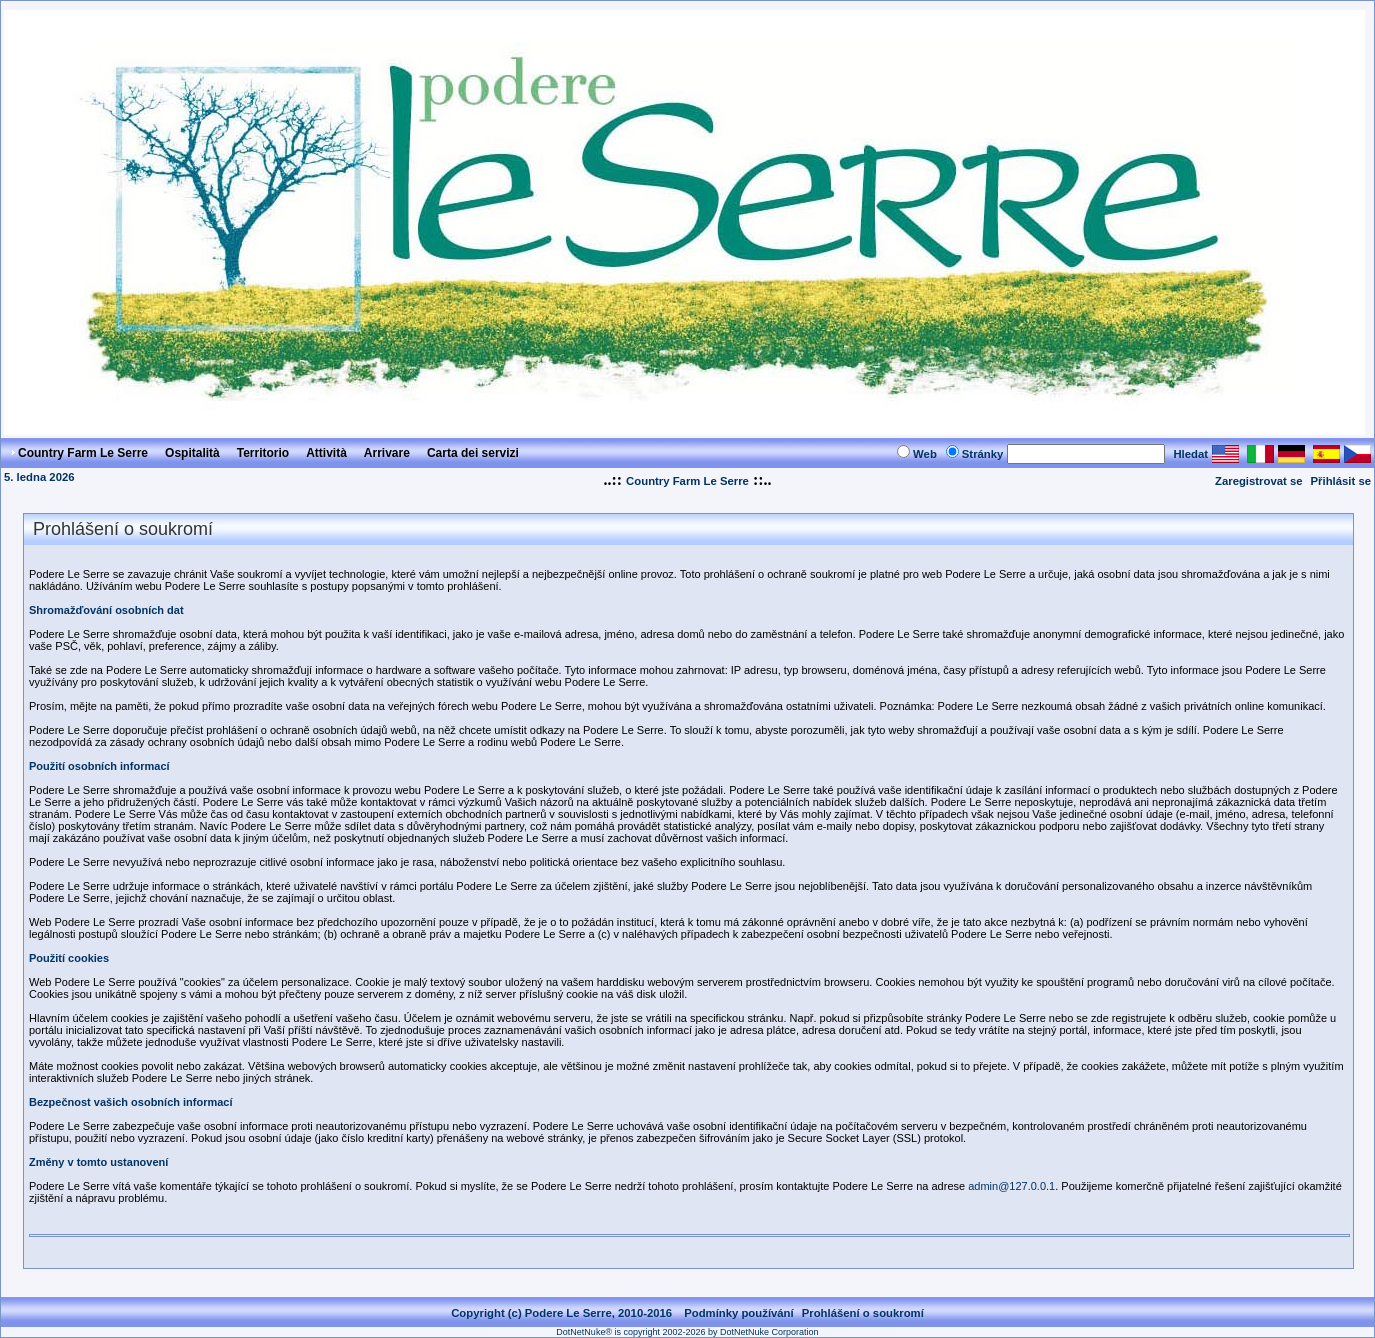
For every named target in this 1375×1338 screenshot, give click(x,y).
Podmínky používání (739, 1313)
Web (925, 454)
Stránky (983, 454)
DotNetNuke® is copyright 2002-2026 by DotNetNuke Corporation (687, 1332)
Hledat (1190, 454)
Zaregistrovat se (1259, 481)
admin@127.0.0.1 (1011, 1186)
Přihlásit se (1341, 481)
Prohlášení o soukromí (863, 1313)
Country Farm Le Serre (687, 481)
